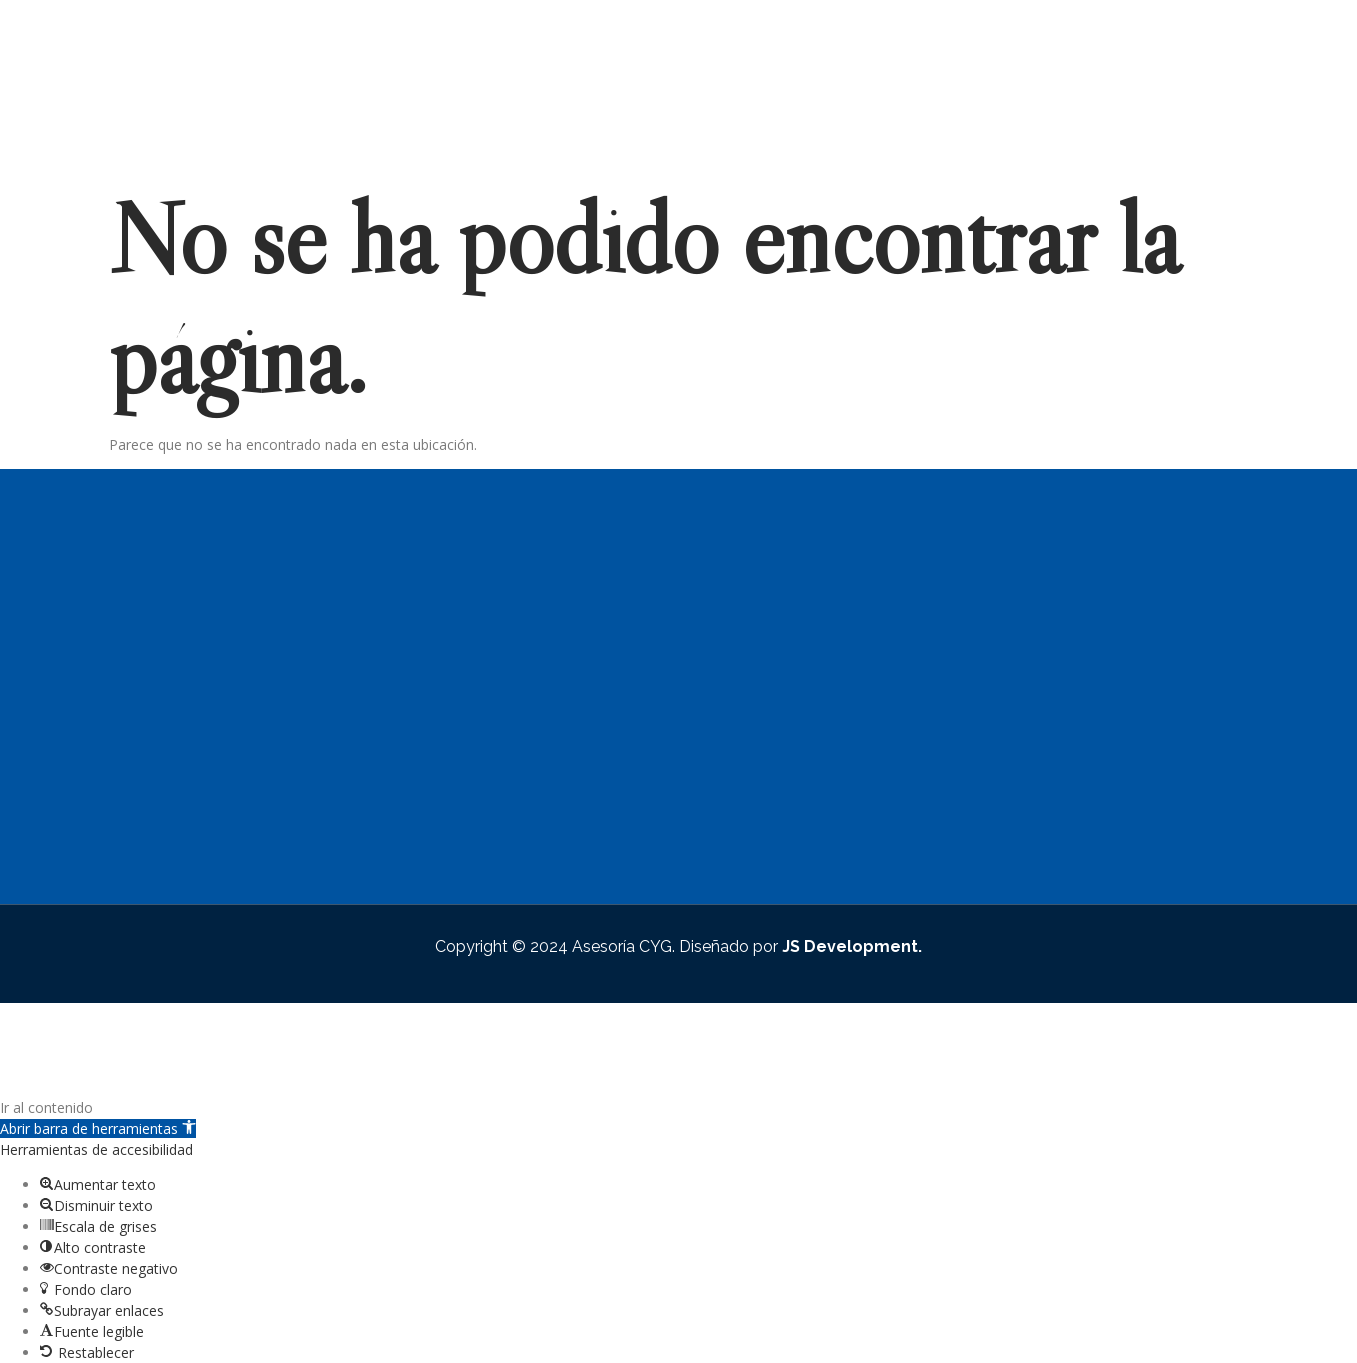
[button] (98, 1128)
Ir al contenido (46, 1107)
